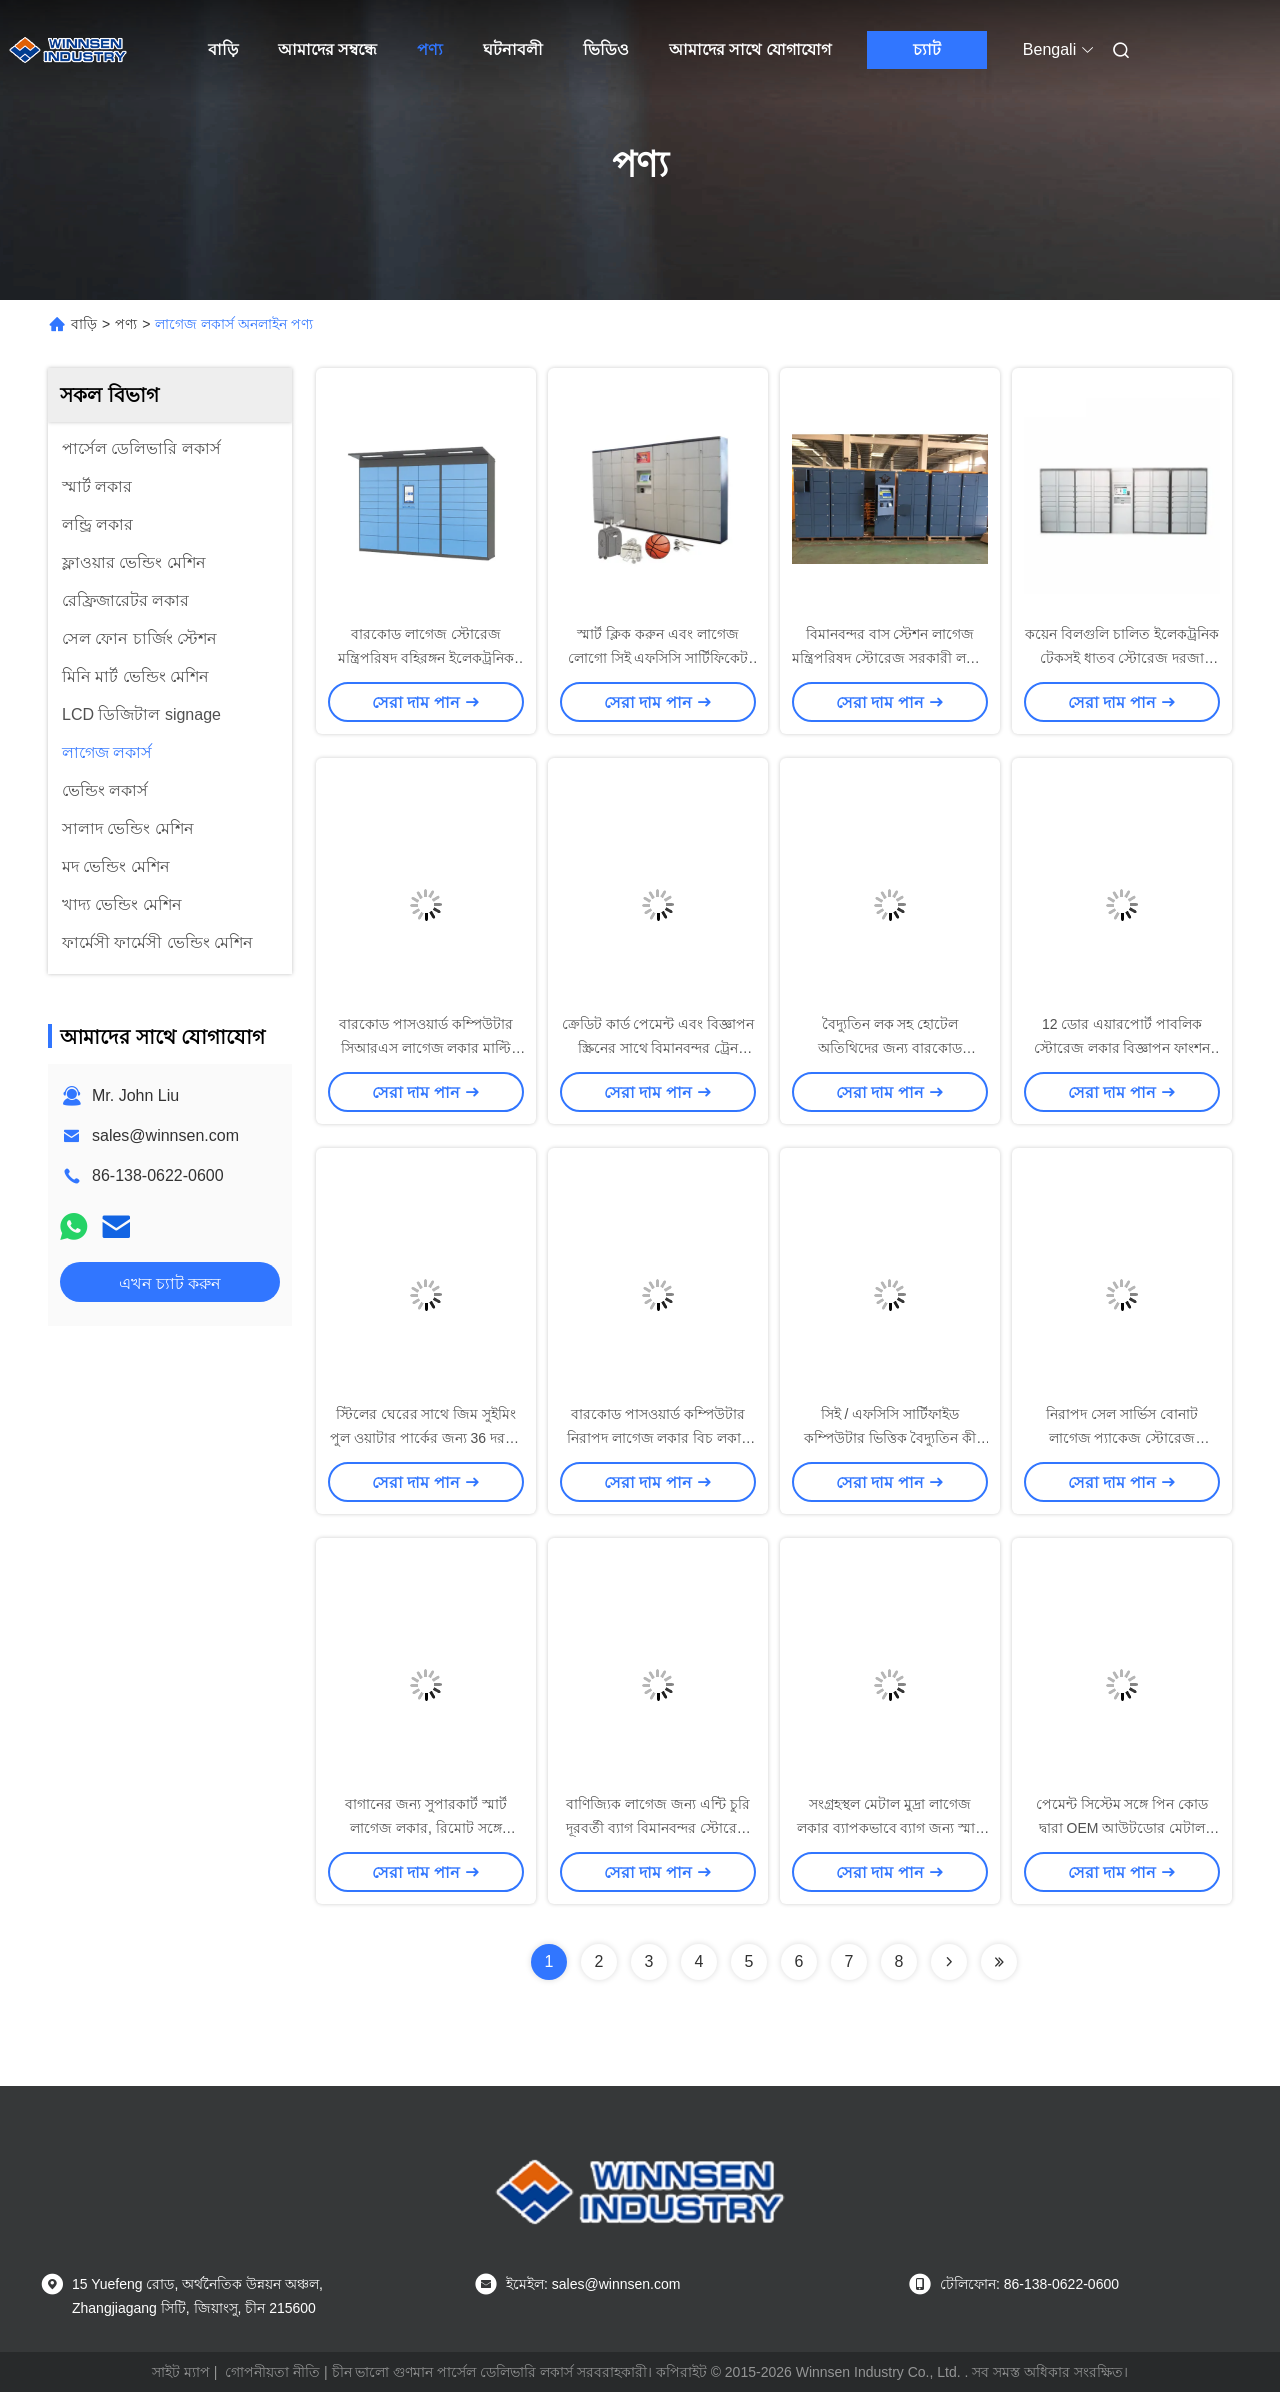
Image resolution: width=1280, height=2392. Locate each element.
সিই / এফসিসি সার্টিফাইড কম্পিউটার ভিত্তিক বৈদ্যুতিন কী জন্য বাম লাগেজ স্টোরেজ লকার (890, 1438)
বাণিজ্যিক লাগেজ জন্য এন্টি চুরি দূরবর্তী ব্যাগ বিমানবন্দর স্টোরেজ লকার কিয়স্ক (658, 1828)
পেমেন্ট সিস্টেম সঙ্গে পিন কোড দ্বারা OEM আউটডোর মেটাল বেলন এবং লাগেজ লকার (1122, 1828)
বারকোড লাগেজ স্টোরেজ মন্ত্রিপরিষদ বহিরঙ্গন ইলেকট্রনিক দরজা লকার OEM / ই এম (426, 658)
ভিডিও (606, 49)
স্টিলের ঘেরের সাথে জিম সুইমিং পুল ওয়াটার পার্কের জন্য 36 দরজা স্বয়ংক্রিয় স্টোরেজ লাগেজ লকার (426, 1438)
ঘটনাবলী (513, 49)
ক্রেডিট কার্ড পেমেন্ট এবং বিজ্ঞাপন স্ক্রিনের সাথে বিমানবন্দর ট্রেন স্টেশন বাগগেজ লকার (658, 1048)
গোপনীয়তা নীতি (272, 2372)
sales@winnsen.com (165, 1135)
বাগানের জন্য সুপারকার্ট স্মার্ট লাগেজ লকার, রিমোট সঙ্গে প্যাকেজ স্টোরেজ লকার (426, 1828)
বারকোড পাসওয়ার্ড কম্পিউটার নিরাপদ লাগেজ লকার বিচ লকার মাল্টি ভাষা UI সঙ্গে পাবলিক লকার (657, 1438)
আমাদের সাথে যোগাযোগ (750, 49)
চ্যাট (927, 49)
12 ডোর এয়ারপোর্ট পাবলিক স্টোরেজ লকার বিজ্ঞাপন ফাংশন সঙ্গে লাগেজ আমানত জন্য (1122, 1048)
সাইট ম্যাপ (181, 2372)
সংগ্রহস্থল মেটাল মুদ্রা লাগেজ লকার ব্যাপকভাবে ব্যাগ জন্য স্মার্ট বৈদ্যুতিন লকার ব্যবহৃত (890, 1828)
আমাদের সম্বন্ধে (327, 49)
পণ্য (430, 49)
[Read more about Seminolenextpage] (949, 1962)
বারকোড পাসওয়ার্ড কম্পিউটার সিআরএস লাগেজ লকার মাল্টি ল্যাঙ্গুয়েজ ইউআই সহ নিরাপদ (426, 1048)
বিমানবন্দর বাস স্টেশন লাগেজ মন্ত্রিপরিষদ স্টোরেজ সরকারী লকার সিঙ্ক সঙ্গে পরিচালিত (890, 658)
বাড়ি (223, 49)
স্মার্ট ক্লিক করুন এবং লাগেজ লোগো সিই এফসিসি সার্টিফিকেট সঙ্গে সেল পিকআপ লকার (658, 658)
